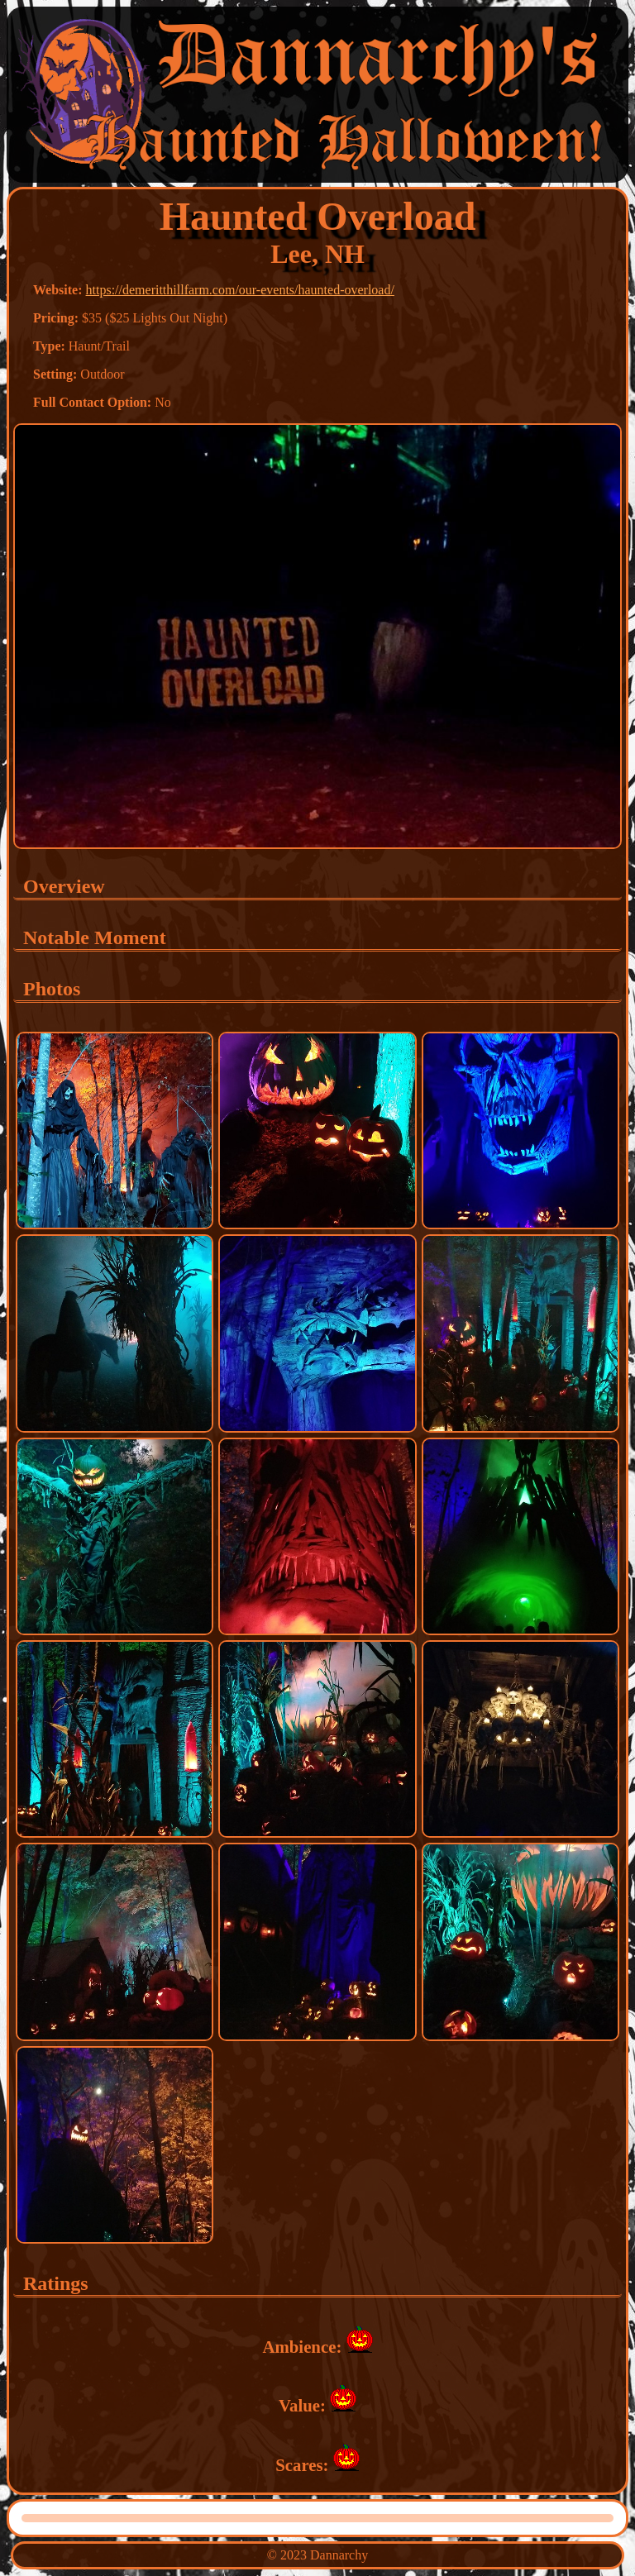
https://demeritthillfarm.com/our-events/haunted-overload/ (240, 290)
